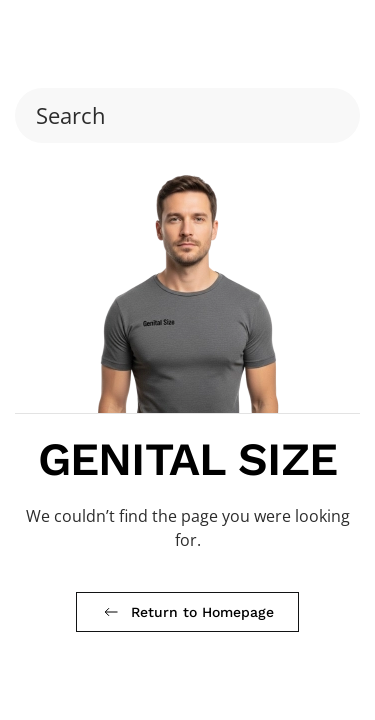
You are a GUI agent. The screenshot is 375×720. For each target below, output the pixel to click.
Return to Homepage (187, 612)
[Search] (187, 115)
